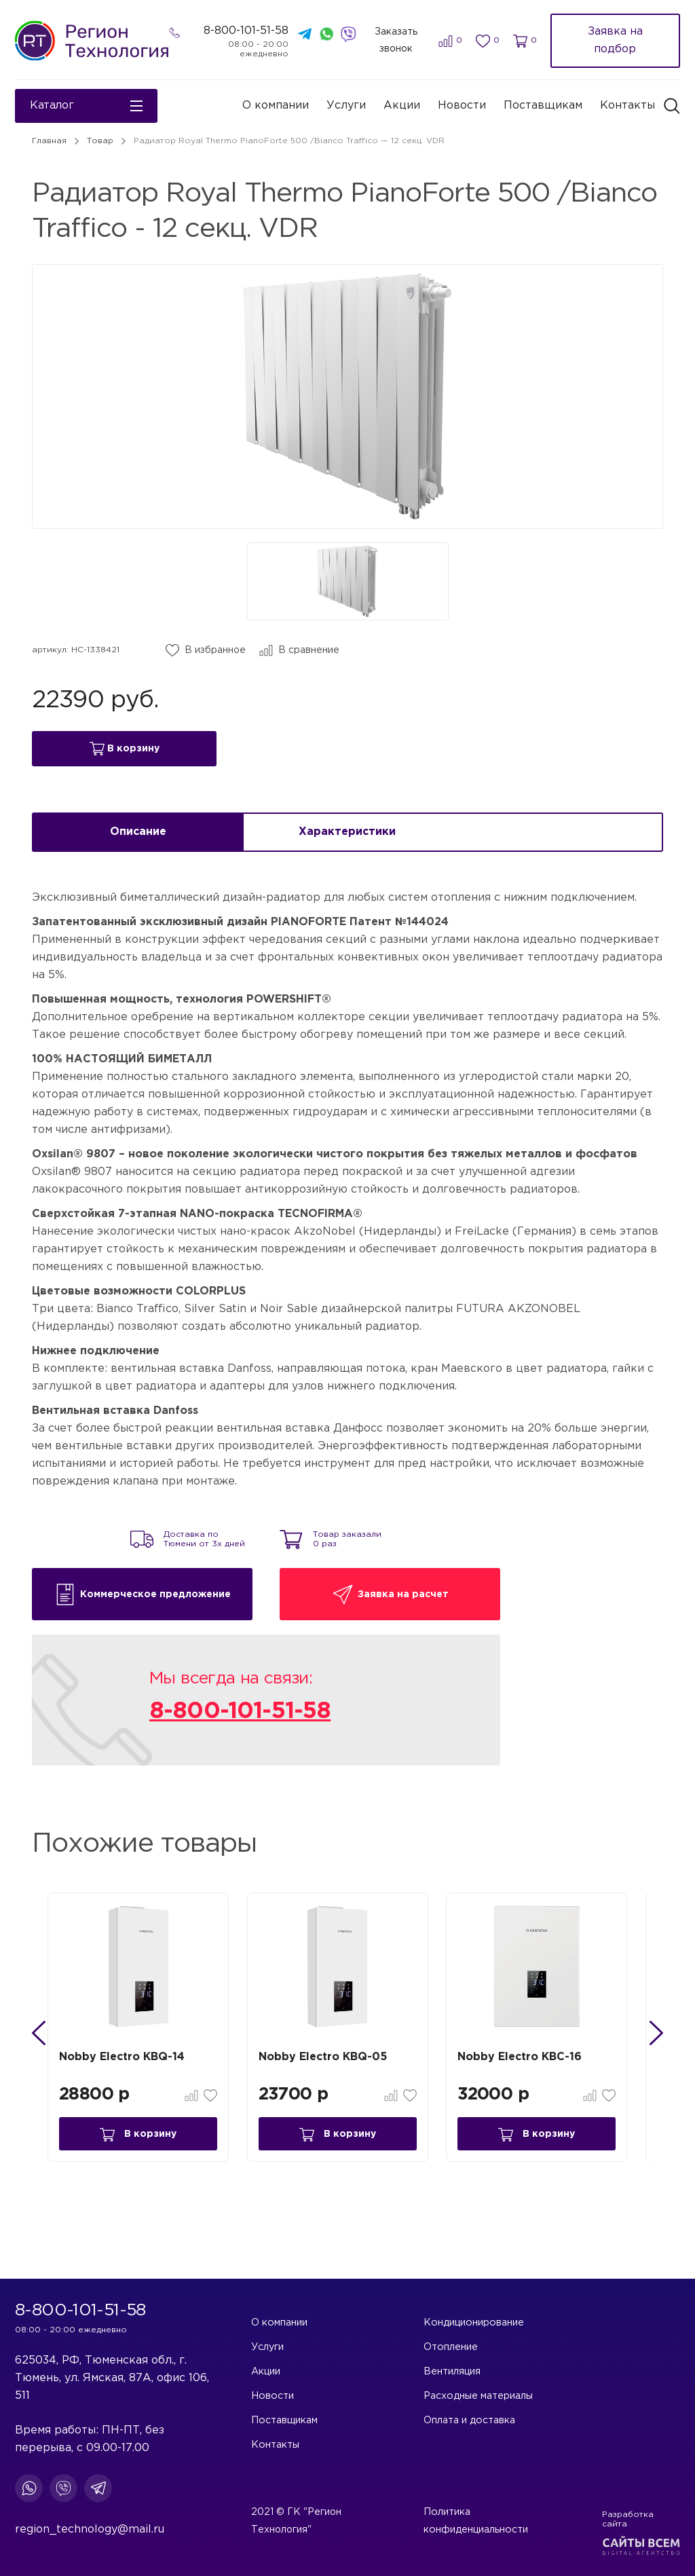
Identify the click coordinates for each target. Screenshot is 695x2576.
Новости (462, 105)
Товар (100, 141)
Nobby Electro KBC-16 (532, 2072)
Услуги (346, 105)
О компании (275, 105)
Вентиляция (453, 2372)
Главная (49, 141)
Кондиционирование (474, 2323)
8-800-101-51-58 (248, 31)
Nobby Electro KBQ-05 (333, 2072)
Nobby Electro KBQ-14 (130, 2072)
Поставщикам (543, 105)
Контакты (627, 105)
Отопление (451, 2347)
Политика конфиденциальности (500, 2530)
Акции (401, 105)
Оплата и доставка (470, 2420)
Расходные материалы (479, 2396)
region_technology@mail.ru (89, 2529)
